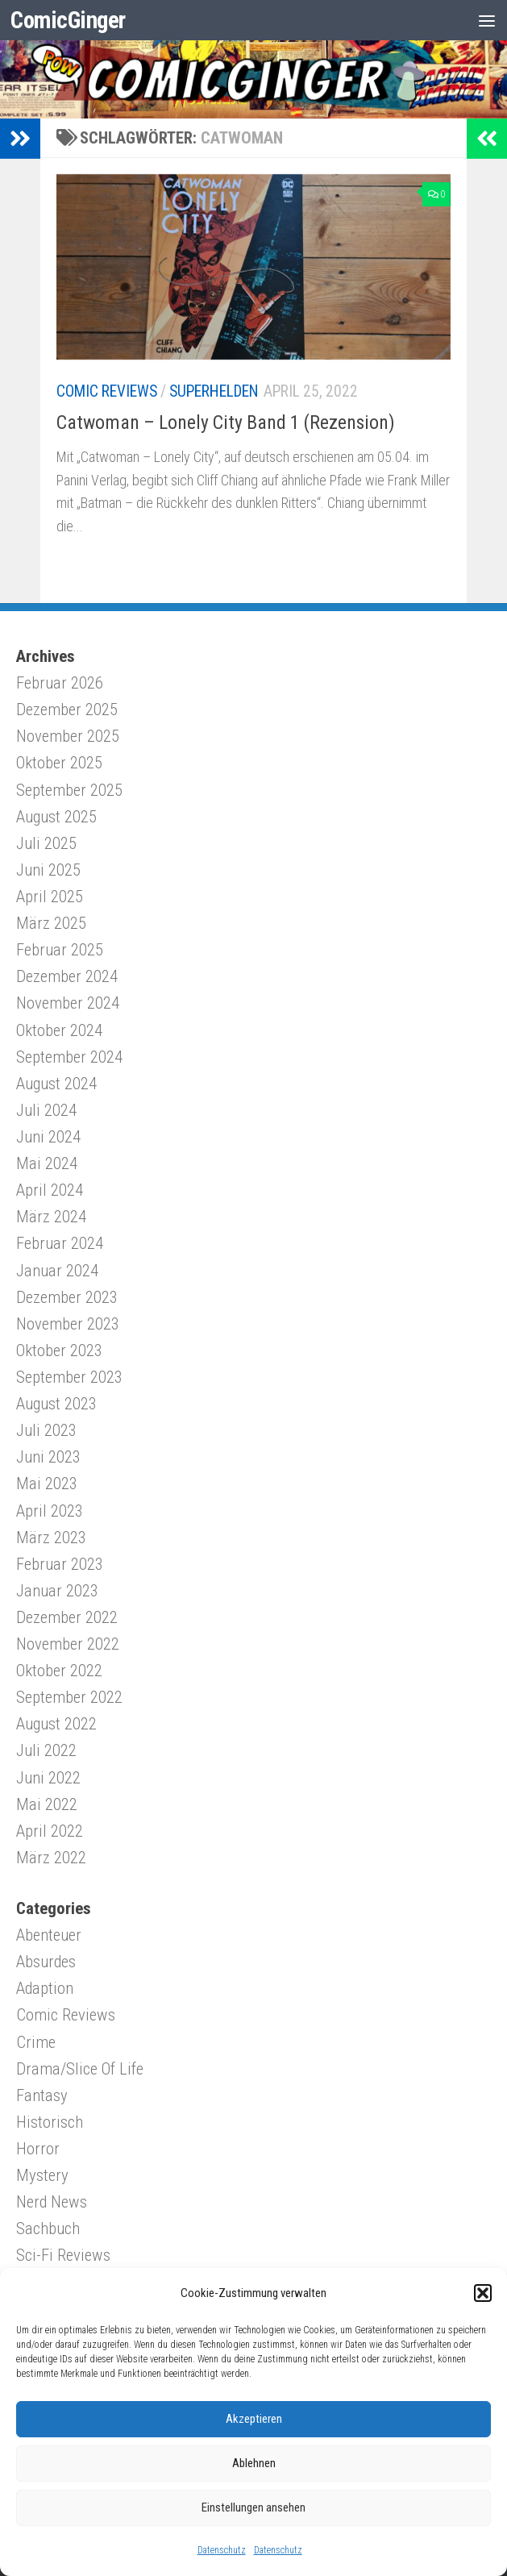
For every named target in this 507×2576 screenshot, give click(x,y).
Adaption (44, 1988)
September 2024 (69, 1057)
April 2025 (49, 896)
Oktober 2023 (59, 1350)
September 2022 (69, 1697)
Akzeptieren (254, 2419)
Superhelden (214, 391)
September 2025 (69, 790)
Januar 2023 (57, 1590)
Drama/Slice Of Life (79, 2069)
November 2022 (67, 1644)
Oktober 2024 (59, 1030)
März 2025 (51, 923)
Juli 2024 (46, 1110)
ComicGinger (68, 20)
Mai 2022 (46, 1804)
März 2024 (51, 1216)
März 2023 (51, 1537)
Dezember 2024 (67, 976)
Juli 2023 (46, 1430)
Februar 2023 (59, 1564)
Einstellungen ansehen (253, 2507)
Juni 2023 (48, 1457)
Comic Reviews (106, 391)
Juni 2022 (48, 1777)
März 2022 (51, 1857)
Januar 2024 (57, 1270)
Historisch (49, 2122)
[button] (483, 2293)
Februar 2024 (59, 1243)
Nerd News (51, 2202)
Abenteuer (48, 1935)
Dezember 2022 (67, 1617)
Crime (36, 2042)
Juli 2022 (46, 1750)
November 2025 (67, 736)
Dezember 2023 (67, 1297)
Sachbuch (48, 2228)
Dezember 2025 (67, 709)
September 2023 (69, 1377)
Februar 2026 (59, 683)
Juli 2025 (46, 843)
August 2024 (56, 1083)
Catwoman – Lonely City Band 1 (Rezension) (225, 422)
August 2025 (56, 816)
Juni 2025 (48, 870)
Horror (38, 2148)
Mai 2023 (46, 1483)
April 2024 (49, 1190)
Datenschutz (221, 2550)
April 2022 (49, 1831)
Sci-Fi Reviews (63, 2255)
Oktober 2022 (59, 1670)
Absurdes (46, 1961)
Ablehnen (254, 2463)
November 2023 (67, 1324)
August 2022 (56, 1723)
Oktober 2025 (59, 762)
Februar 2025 (59, 949)
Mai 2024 (46, 1163)
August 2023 (56, 1403)
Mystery (42, 2175)
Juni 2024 (48, 1137)
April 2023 (49, 1511)
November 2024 (67, 1003)
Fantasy (42, 2095)
